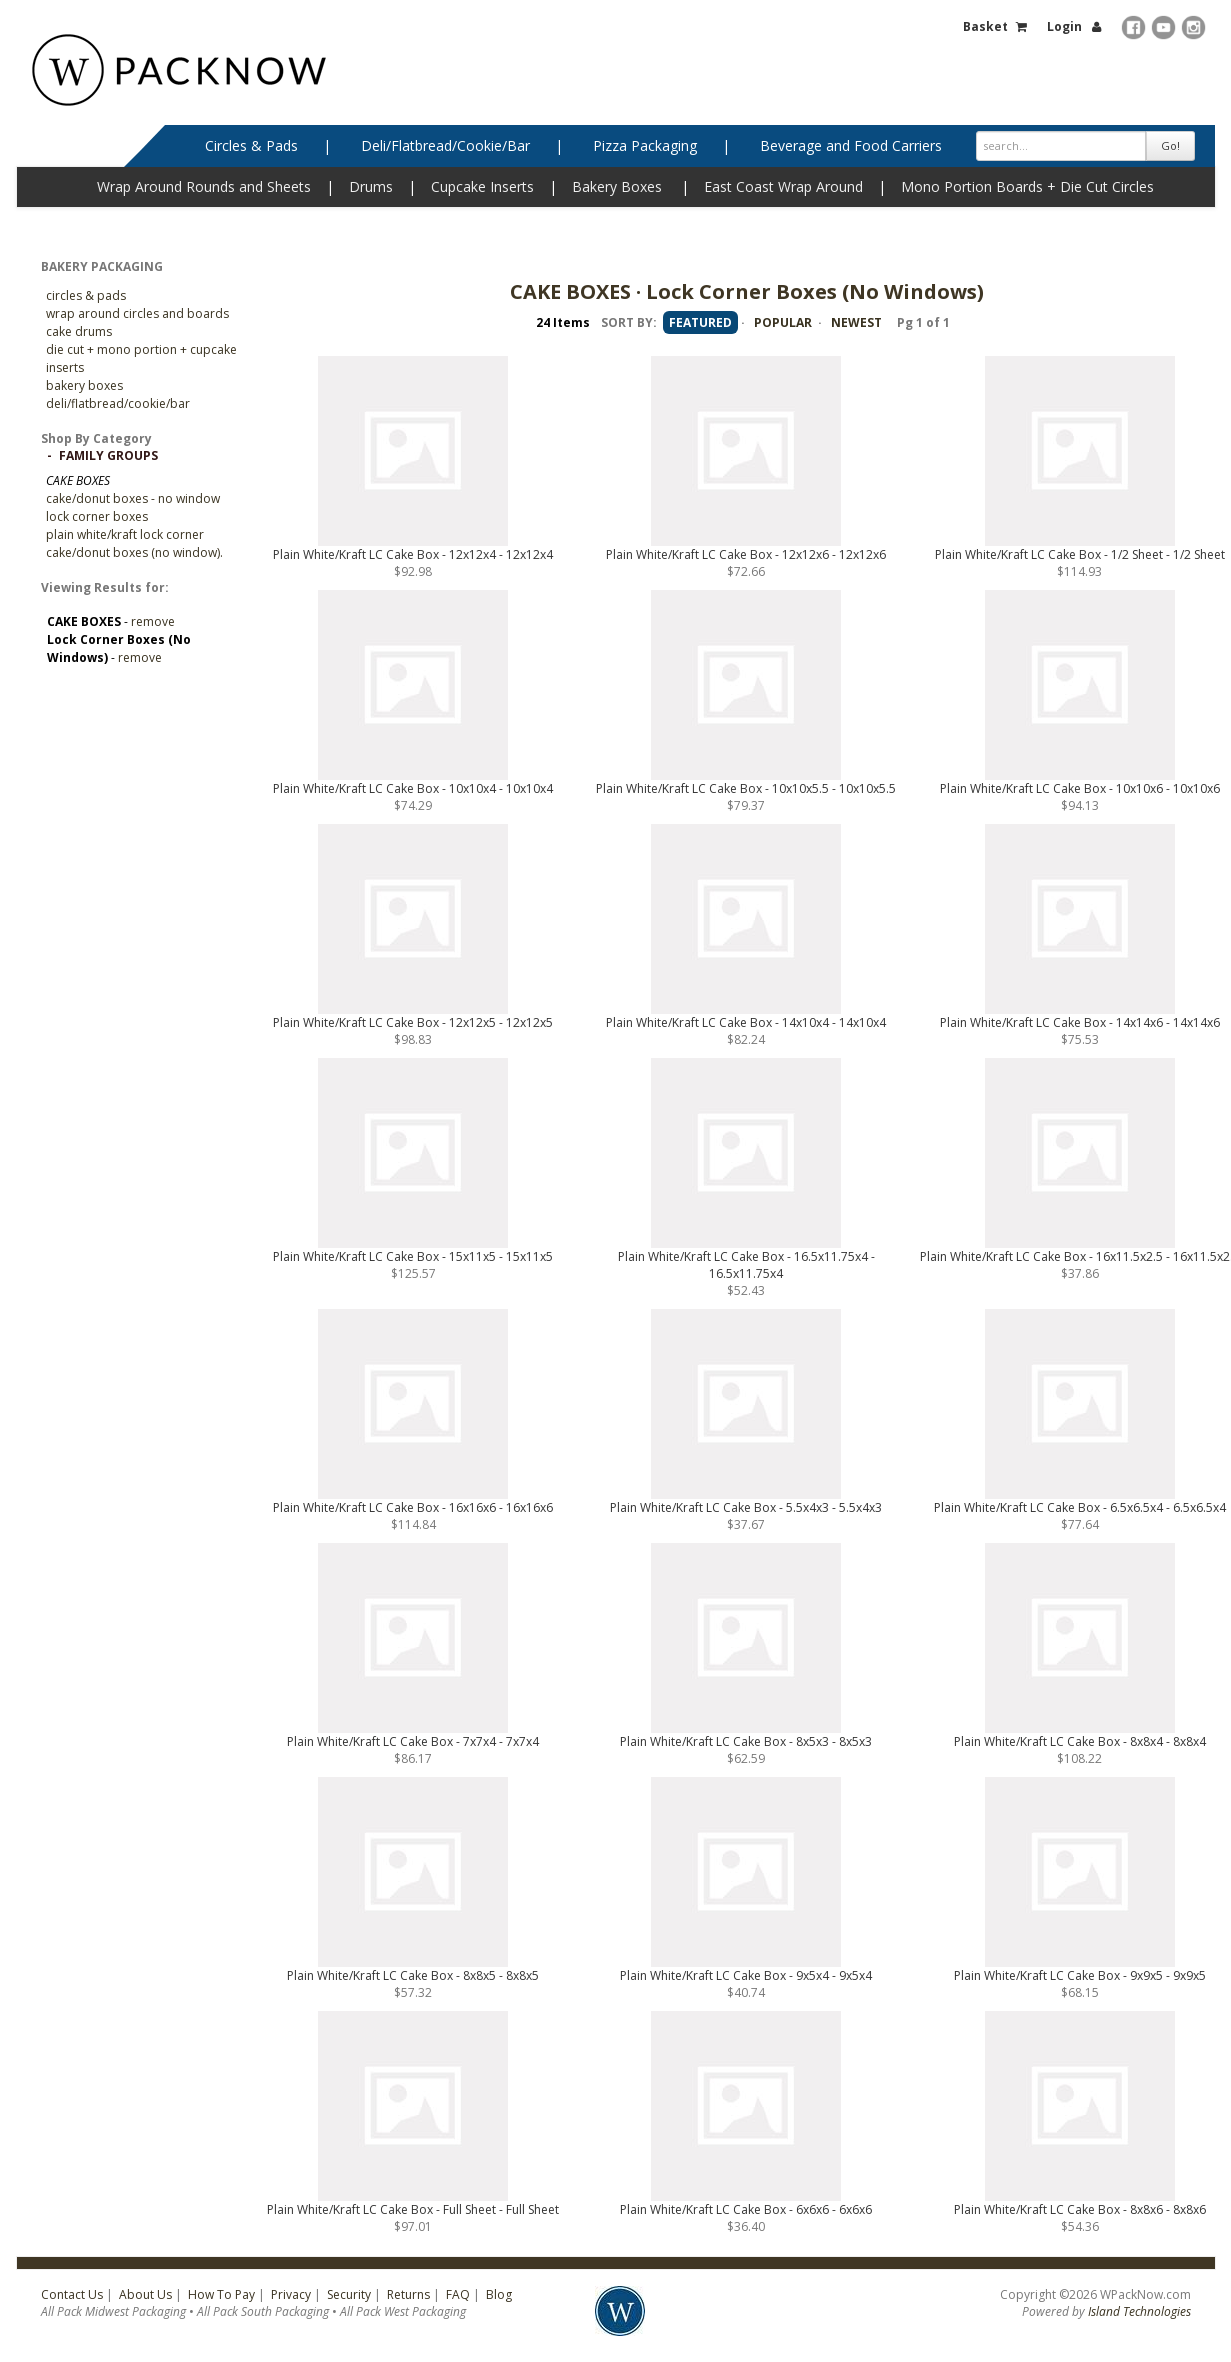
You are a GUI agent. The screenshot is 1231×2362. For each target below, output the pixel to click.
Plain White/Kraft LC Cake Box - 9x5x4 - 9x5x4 (746, 1975)
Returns (408, 2294)
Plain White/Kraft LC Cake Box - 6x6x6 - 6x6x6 (746, 2209)
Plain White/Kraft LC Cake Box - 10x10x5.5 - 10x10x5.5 (746, 788)
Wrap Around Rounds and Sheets (204, 186)
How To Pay (221, 2294)
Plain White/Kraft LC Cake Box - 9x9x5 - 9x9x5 (1080, 1975)
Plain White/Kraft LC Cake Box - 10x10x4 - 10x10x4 (413, 788)
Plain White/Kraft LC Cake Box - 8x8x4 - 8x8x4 (1080, 1741)
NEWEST (856, 322)
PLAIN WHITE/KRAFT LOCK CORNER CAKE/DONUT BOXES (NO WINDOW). (134, 543)
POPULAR (783, 322)
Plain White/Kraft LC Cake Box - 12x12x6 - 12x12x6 (746, 554)
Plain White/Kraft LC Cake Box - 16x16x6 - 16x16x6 (413, 1507)
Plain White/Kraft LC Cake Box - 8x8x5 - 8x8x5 (413, 1975)
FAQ (458, 2294)
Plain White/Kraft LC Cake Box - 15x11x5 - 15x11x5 (413, 1256)
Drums (371, 186)
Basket (985, 26)
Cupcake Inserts (482, 186)
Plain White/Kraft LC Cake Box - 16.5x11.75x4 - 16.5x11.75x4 (746, 1265)
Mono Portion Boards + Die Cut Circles (1027, 186)
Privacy (291, 2294)
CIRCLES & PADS (86, 295)
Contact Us (72, 2294)
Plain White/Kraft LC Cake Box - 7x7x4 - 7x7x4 (413, 1741)
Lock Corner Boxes (97, 516)
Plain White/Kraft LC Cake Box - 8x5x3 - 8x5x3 (746, 1741)
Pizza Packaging (645, 145)
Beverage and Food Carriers (851, 145)
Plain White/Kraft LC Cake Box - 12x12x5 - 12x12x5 (413, 1022)
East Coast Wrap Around (783, 186)
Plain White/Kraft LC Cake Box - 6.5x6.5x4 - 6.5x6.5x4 (1080, 1507)
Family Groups (108, 455)
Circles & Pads (251, 145)
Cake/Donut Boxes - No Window (133, 498)
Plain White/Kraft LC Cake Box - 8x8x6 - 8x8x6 (1080, 2209)
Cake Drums (79, 331)
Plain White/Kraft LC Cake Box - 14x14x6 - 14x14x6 (1080, 1022)
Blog (499, 2294)
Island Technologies (1139, 2311)
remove (153, 621)
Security (349, 2294)
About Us (145, 2294)
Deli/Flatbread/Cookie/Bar (445, 145)
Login (1064, 26)
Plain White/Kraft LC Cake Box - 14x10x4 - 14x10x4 (746, 1022)
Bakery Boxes (617, 186)
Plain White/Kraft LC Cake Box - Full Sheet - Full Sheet (413, 2209)
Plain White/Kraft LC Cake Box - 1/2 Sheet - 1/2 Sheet (1080, 554)
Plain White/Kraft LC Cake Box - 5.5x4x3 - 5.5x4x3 (746, 1507)
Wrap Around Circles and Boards (137, 313)
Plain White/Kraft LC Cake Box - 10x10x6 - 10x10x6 (1080, 788)
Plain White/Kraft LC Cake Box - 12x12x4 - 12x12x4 (413, 554)
